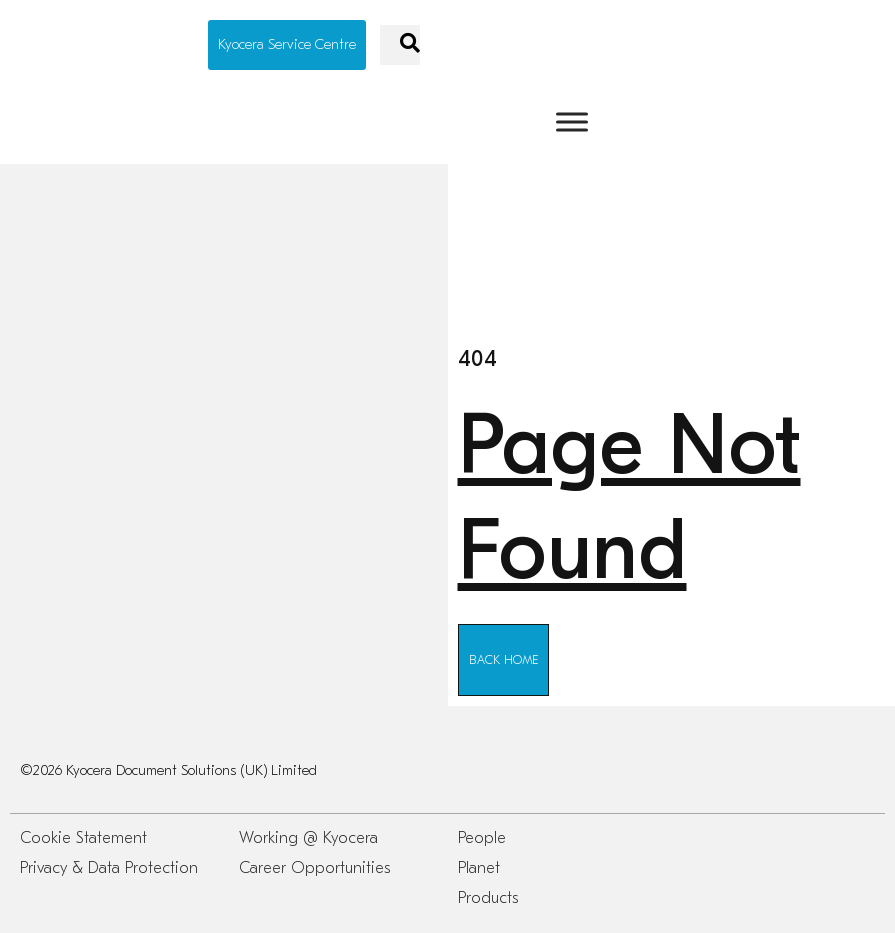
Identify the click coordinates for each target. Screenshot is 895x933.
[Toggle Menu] (572, 121)
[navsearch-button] (400, 45)
